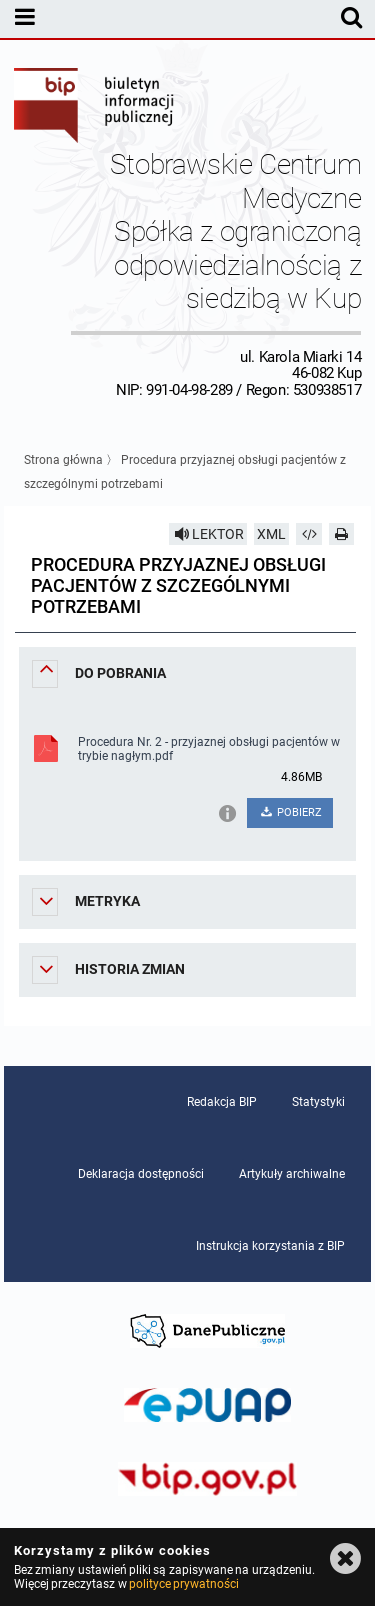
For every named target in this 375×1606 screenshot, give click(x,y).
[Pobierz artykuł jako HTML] (309, 534)
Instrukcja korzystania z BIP (270, 1246)
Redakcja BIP (222, 1102)
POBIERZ (290, 812)
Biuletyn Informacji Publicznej (95, 108)
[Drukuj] (342, 534)
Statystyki (318, 1102)
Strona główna (63, 460)
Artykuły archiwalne (292, 1174)
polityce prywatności (184, 1584)
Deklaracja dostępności (141, 1174)
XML (271, 534)
